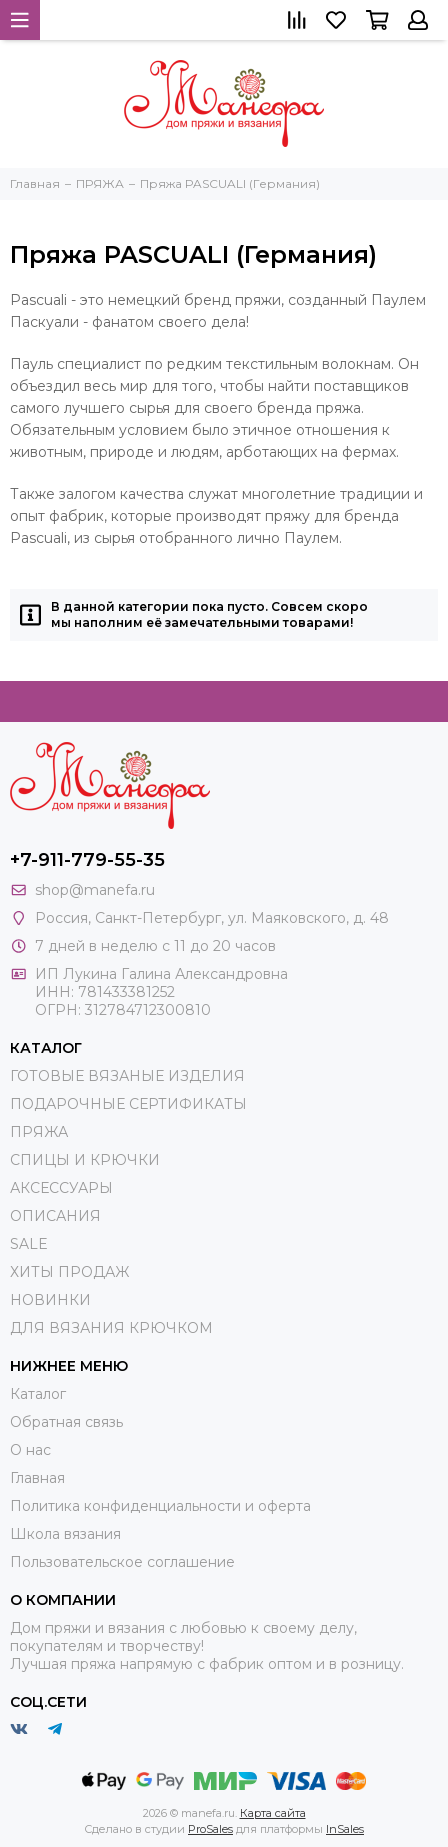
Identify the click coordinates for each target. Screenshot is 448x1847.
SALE (29, 1244)
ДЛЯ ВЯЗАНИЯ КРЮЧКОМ (111, 1328)
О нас (30, 1450)
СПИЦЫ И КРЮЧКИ (85, 1160)
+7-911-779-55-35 (87, 860)
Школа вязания (65, 1534)
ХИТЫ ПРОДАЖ (69, 1272)
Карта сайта (273, 1813)
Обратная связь (66, 1422)
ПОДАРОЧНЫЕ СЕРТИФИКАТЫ (128, 1104)
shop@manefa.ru (95, 890)
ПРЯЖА (39, 1132)
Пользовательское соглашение (122, 1562)
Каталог (38, 1394)
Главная (37, 1478)
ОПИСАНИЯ (55, 1216)
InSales (345, 1829)
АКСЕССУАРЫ (61, 1188)
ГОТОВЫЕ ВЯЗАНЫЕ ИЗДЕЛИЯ (127, 1076)
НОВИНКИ (50, 1300)
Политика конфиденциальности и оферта (160, 1506)
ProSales (210, 1829)
